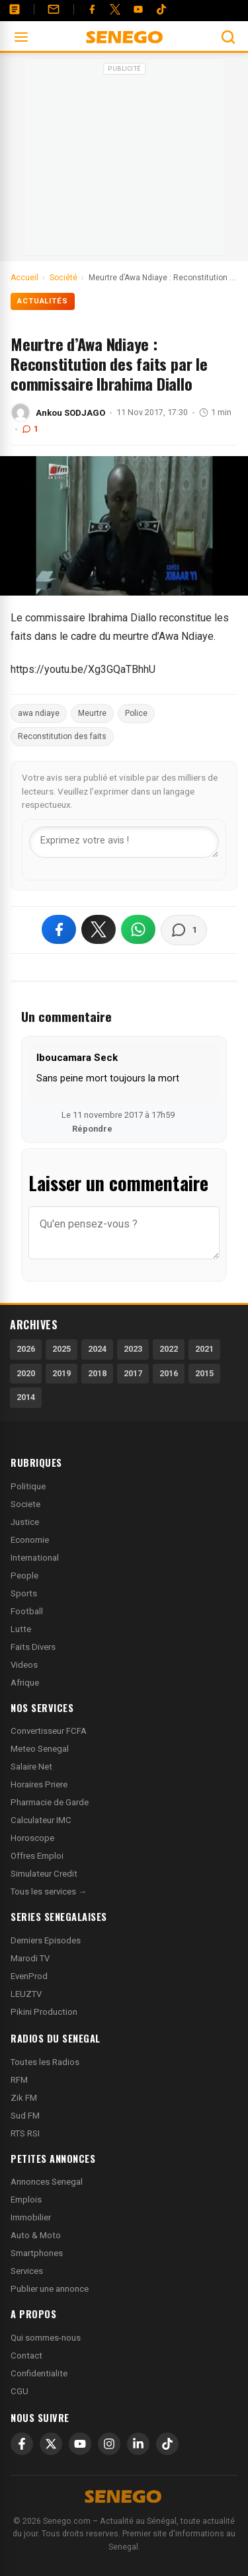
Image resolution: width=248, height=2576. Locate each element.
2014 (26, 1397)
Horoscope (32, 1838)
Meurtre (92, 713)
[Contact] (53, 9)
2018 (97, 1373)
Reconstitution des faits (62, 736)
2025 (61, 1349)
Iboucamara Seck (77, 1058)
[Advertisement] (124, 161)
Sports (24, 1593)
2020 (26, 1373)
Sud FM (25, 2116)
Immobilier (31, 2217)
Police (136, 713)
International (35, 1558)
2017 (133, 1373)
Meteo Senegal (40, 1749)
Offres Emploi (37, 1856)
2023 (133, 1349)
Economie (30, 1540)
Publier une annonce (50, 2289)
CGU (19, 2391)
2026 (26, 1349)
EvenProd (29, 1976)
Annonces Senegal (47, 2182)
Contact (26, 2356)
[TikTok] (167, 2444)
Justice (25, 1522)
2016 (168, 1373)
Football (27, 1611)
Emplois (26, 2200)
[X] (51, 2444)
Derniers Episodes (46, 1940)
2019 (61, 1373)
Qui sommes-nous (46, 2338)
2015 (204, 1373)
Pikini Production (44, 2012)
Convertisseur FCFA (49, 1731)
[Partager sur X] (98, 929)
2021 (204, 1349)
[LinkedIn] (138, 2444)
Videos (24, 1665)
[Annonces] (14, 9)
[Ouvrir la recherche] (228, 37)
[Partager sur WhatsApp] (138, 929)
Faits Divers (33, 1647)
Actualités (42, 301)
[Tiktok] (161, 9)
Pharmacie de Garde (50, 1802)
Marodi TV (30, 1958)
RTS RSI (25, 2133)
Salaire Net (31, 1767)
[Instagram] (109, 2444)
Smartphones (37, 2253)
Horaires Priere (39, 1784)
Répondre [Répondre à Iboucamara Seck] (92, 1129)
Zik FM (24, 2098)
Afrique (25, 1683)
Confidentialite (39, 2373)
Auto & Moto (36, 2235)
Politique (28, 1486)
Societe (25, 1504)
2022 (168, 1349)
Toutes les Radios (45, 2062)
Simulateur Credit (44, 1874)
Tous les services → (49, 1891)
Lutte (21, 1629)
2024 (97, 1349)
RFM (19, 2080)
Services (27, 2271)
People (24, 1576)
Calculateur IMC (41, 1820)
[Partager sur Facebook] (59, 929)
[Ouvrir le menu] (21, 37)
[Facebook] (92, 9)
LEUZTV (26, 1994)
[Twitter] (115, 9)
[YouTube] (138, 9)
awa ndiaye (39, 713)
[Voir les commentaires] (184, 930)
